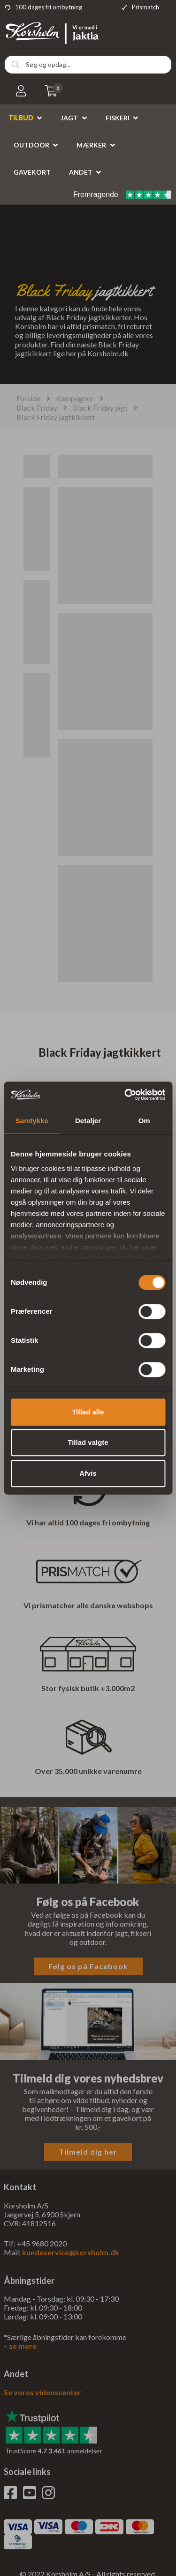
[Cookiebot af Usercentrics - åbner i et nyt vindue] (125, 1095)
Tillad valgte (88, 1442)
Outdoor (31, 145)
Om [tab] (144, 1121)
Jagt (69, 118)
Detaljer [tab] (88, 1121)
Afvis (88, 1473)
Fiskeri (118, 118)
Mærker (91, 145)
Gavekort (32, 172)
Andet (80, 172)
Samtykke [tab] (31, 1121)
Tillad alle (88, 1412)
